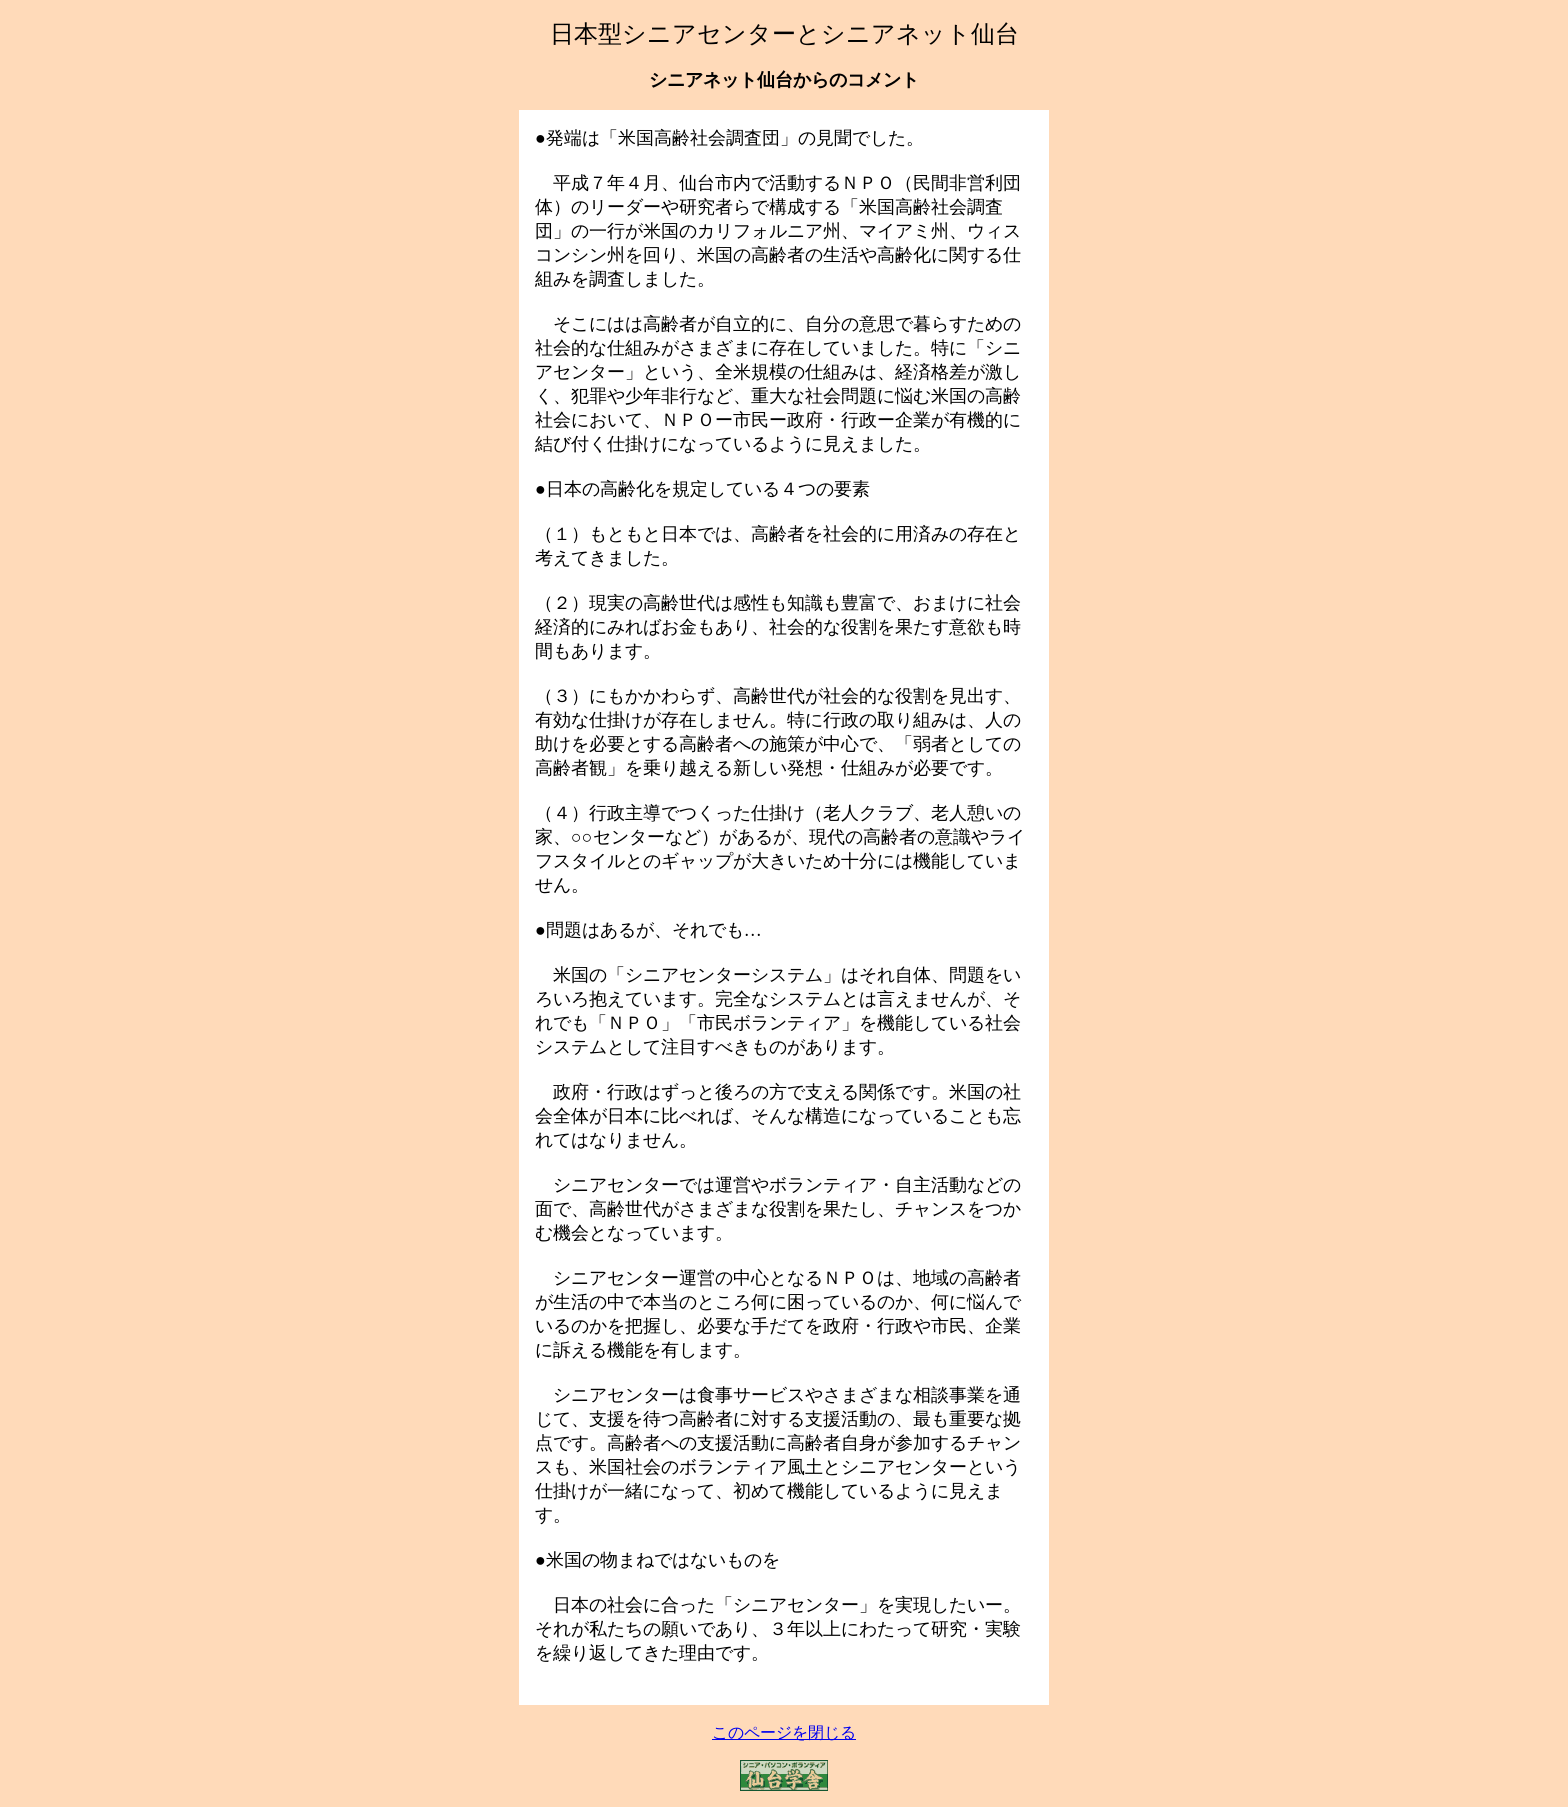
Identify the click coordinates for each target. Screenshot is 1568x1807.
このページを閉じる (784, 1732)
